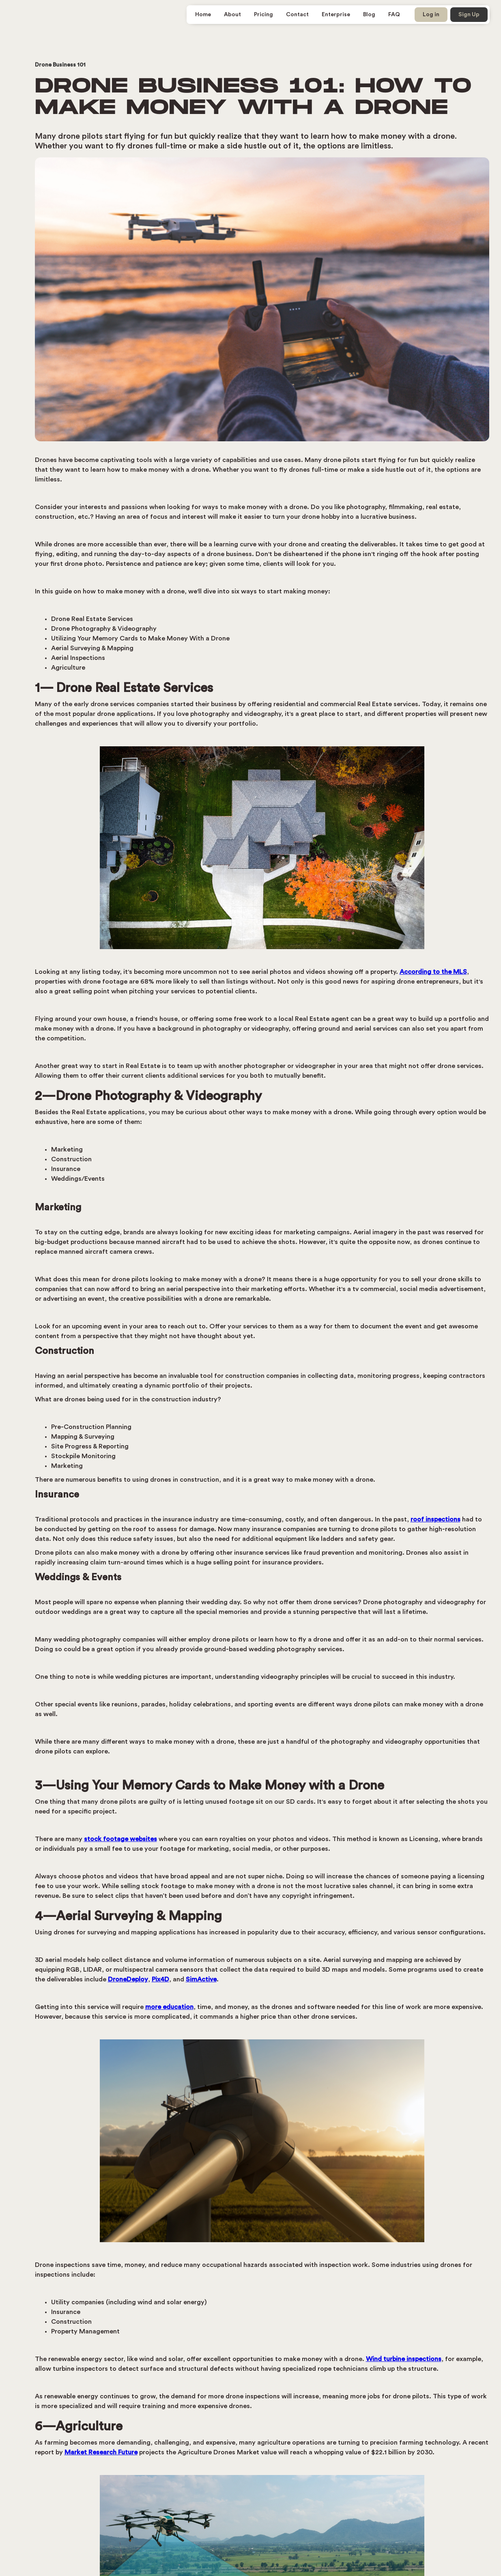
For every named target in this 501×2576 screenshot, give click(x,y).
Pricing (263, 14)
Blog (369, 14)
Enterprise (336, 14)
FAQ (394, 14)
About (232, 14)
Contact (297, 14)
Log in (431, 14)
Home (203, 14)
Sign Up (468, 14)
